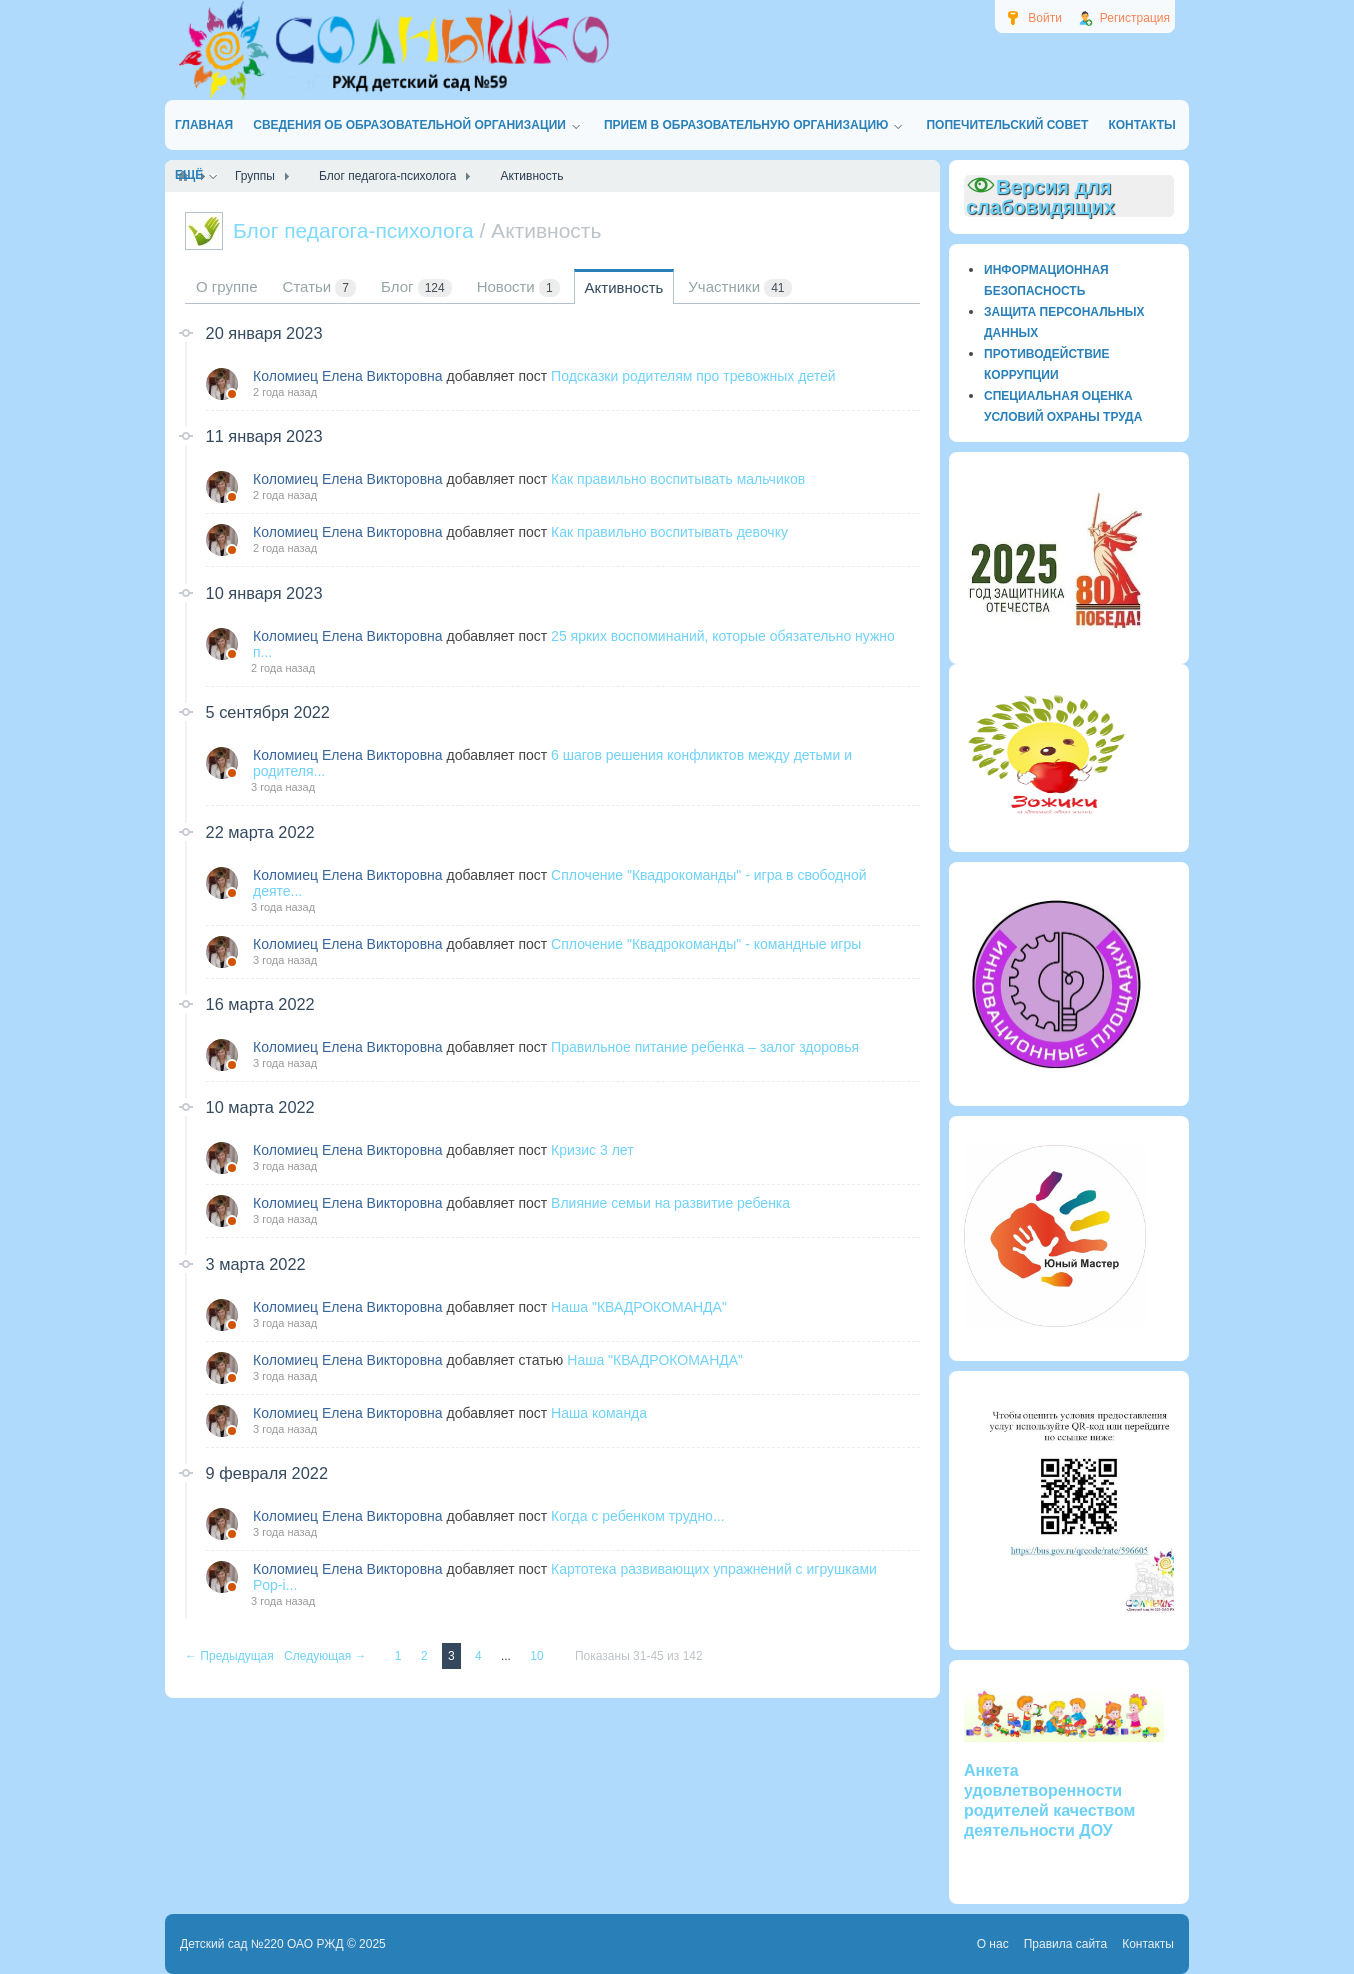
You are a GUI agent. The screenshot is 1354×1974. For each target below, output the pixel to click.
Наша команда (599, 1413)
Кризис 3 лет (592, 1150)
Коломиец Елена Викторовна (348, 376)
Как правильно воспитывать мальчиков (678, 479)
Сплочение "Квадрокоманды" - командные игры (706, 944)
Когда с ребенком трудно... (637, 1516)
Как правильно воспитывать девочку (669, 532)
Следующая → (327, 1656)
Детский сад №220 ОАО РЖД (262, 1944)
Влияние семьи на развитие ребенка (670, 1203)
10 (538, 1656)
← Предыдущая (231, 1656)
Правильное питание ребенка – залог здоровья (705, 1047)
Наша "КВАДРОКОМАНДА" (639, 1307)
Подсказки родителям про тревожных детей (693, 376)
